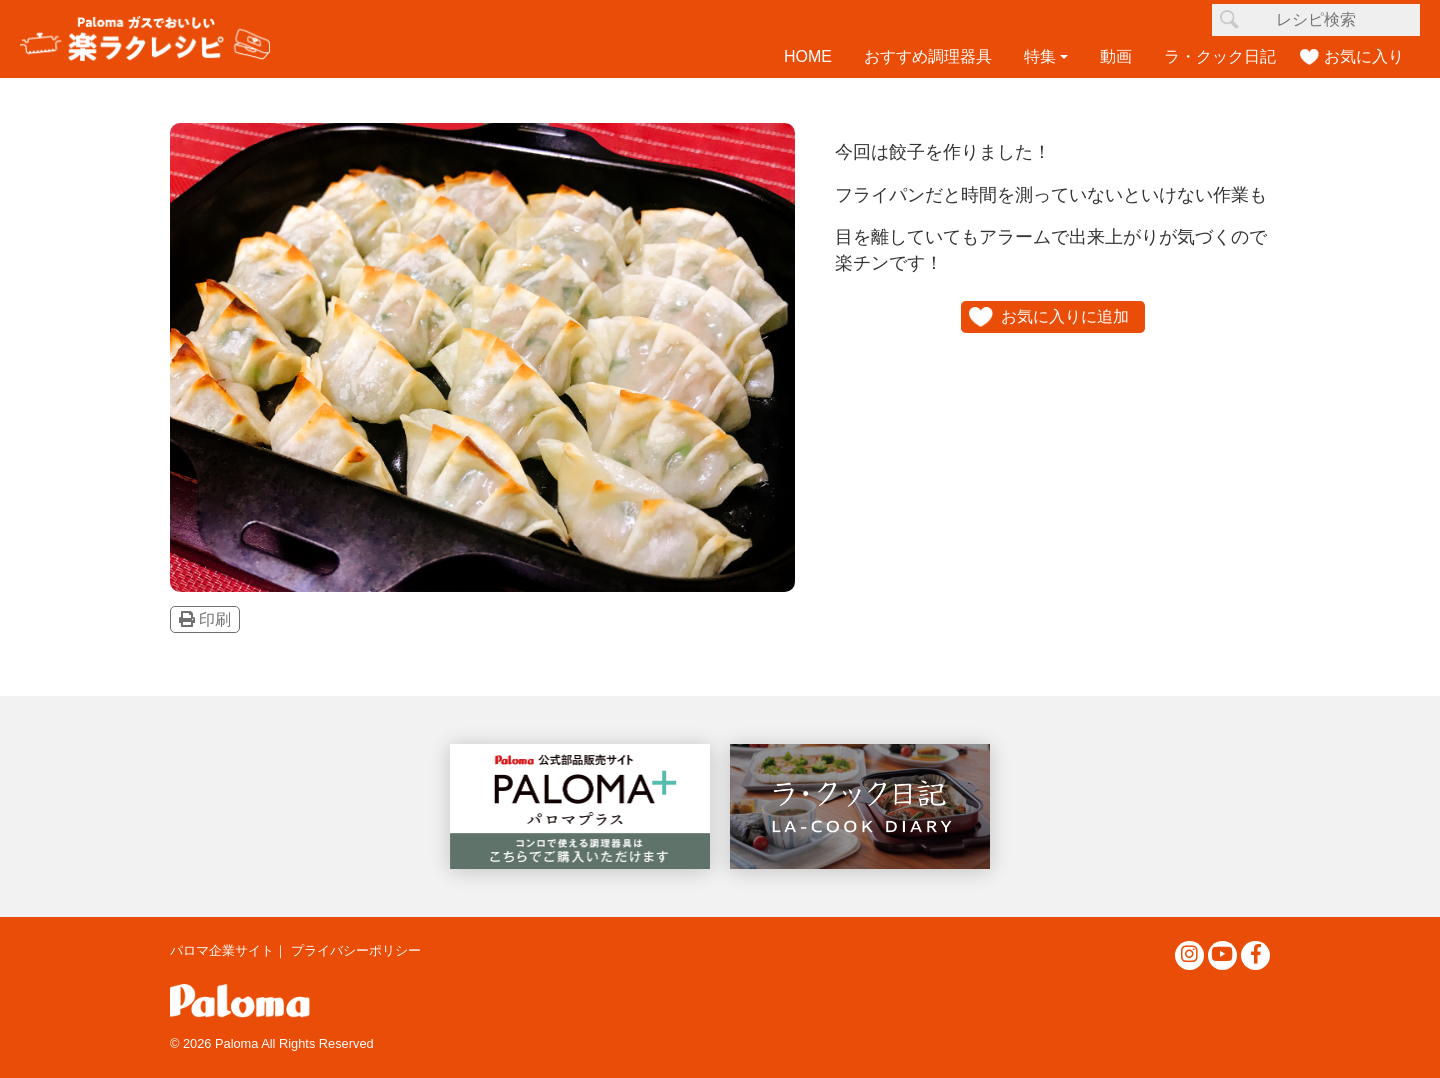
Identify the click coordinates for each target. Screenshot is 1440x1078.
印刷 (205, 619)
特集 (1040, 56)
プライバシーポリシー (356, 950)
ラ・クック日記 (1220, 56)
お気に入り (1364, 56)
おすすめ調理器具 (928, 56)
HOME (808, 56)
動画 (1116, 56)
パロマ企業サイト (222, 950)
